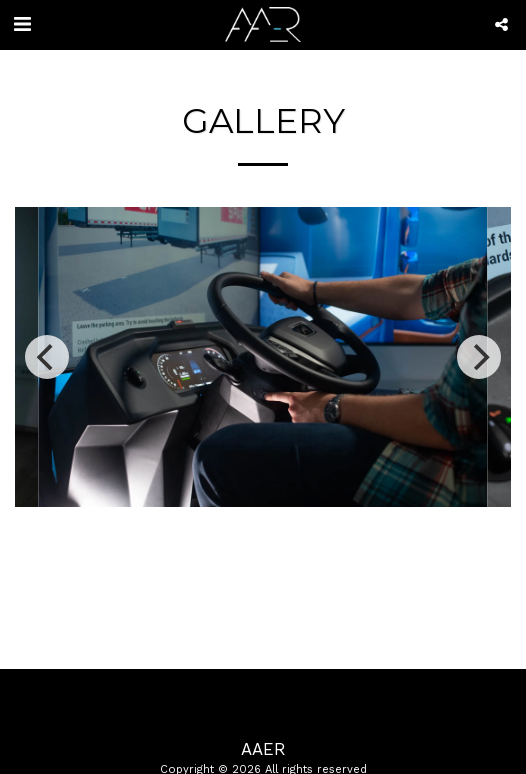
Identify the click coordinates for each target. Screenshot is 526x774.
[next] (479, 357)
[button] (22, 24)
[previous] (47, 357)
